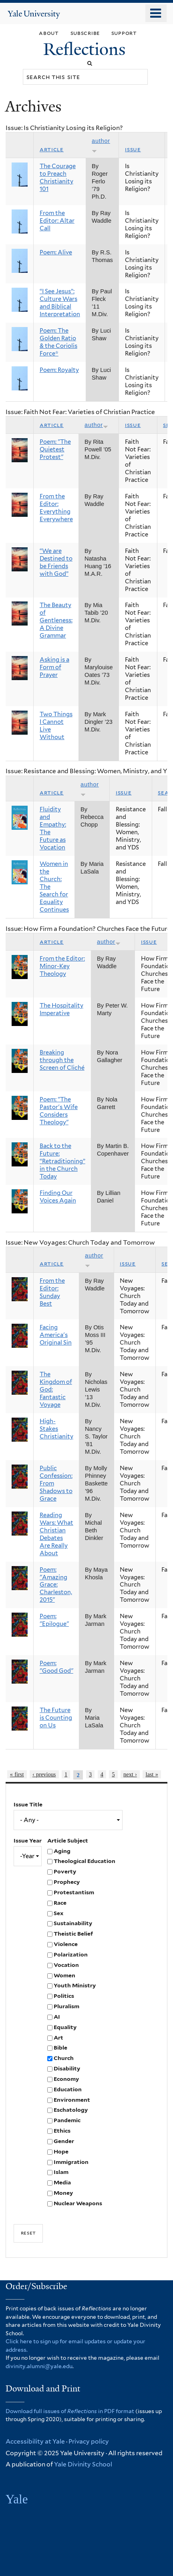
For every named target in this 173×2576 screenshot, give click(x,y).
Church (64, 2058)
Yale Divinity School (83, 2464)
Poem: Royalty (59, 370)
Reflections (86, 49)
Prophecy (67, 1882)
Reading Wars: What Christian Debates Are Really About (56, 1534)
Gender (64, 2141)
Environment (72, 2100)
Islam (61, 2172)
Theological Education (84, 1861)
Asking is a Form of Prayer (54, 667)
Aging (62, 1851)
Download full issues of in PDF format (70, 2411)
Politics (64, 1996)
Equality (65, 2027)
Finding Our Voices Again (58, 1196)
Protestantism (74, 1892)
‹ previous (44, 1774)
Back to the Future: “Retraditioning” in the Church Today (62, 1161)
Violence (66, 1944)
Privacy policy (88, 2441)
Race (60, 1902)
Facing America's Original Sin (56, 1335)
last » (151, 1774)
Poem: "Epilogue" (54, 1620)
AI (57, 2016)
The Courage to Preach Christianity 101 (58, 178)
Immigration (71, 2162)
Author (96, 425)
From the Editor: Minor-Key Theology (62, 966)
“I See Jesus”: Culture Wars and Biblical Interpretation (60, 303)
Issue (133, 149)
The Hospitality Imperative (61, 1009)
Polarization (71, 1954)
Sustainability (73, 1923)
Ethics (62, 2130)
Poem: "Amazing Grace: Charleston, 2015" (56, 1585)
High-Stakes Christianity (56, 1429)
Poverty (65, 1871)
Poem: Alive (56, 252)
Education (68, 2089)
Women (64, 1975)
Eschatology (71, 2110)
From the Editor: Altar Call (57, 220)
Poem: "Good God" (56, 1667)
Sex (58, 1913)
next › (130, 1774)
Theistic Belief (73, 1933)
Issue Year (28, 1840)
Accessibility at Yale (35, 2441)
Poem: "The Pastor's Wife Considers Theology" (59, 1111)
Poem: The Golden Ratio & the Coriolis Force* (58, 342)
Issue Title (28, 1804)
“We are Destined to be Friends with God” (56, 562)
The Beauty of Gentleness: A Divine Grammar (56, 620)
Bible (60, 2047)
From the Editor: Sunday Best (52, 1292)
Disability (67, 2068)
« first (17, 1774)
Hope (61, 2151)
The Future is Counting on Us (56, 1717)
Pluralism (66, 2006)
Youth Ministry (75, 1985)
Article (52, 149)
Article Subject (67, 1840)
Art (58, 2037)
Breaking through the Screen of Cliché (62, 1060)
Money (63, 2193)
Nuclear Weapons (78, 2203)
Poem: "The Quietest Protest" (55, 449)
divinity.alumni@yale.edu (39, 2366)
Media (62, 2182)
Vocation (66, 1965)
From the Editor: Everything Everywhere (56, 508)
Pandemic (67, 2120)
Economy (66, 2079)
